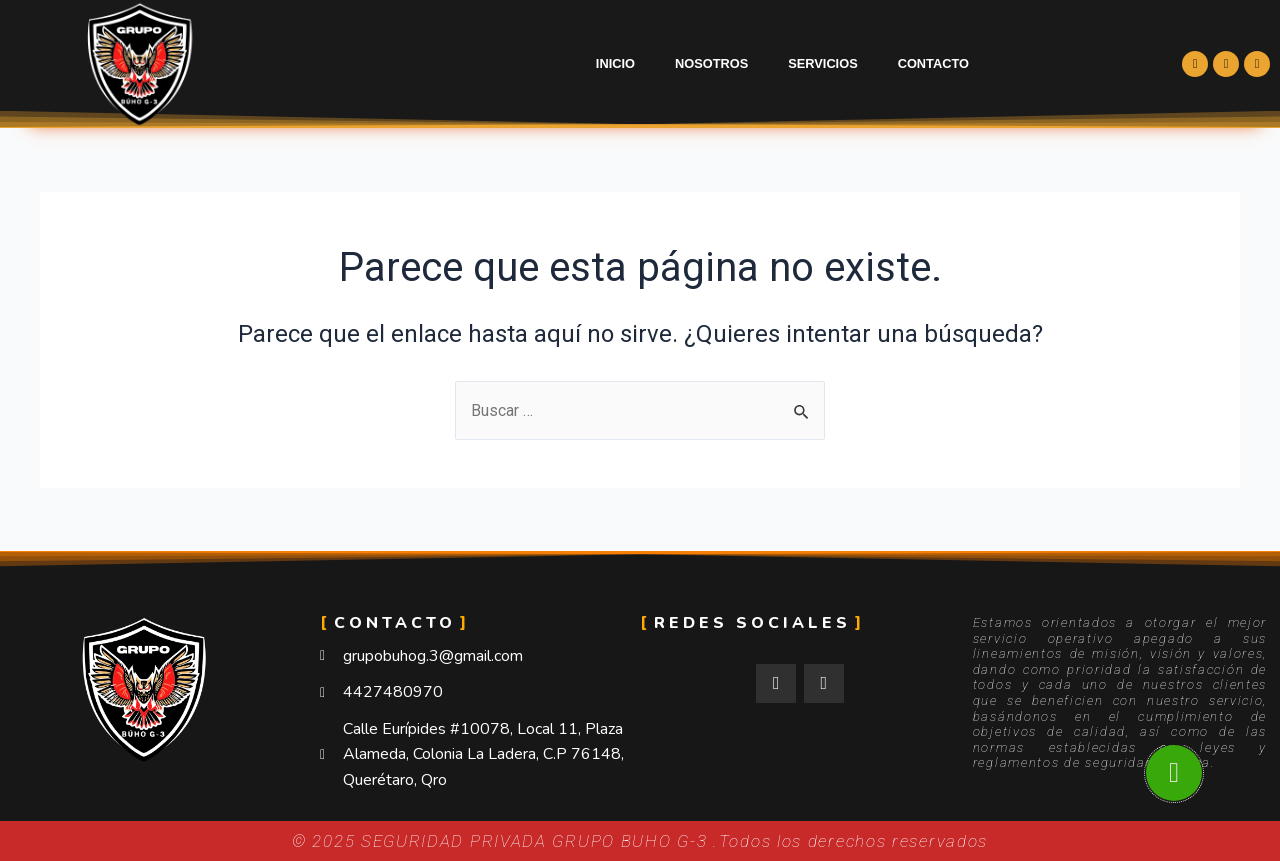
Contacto (933, 63)
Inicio (615, 63)
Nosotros (711, 63)
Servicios (822, 63)
